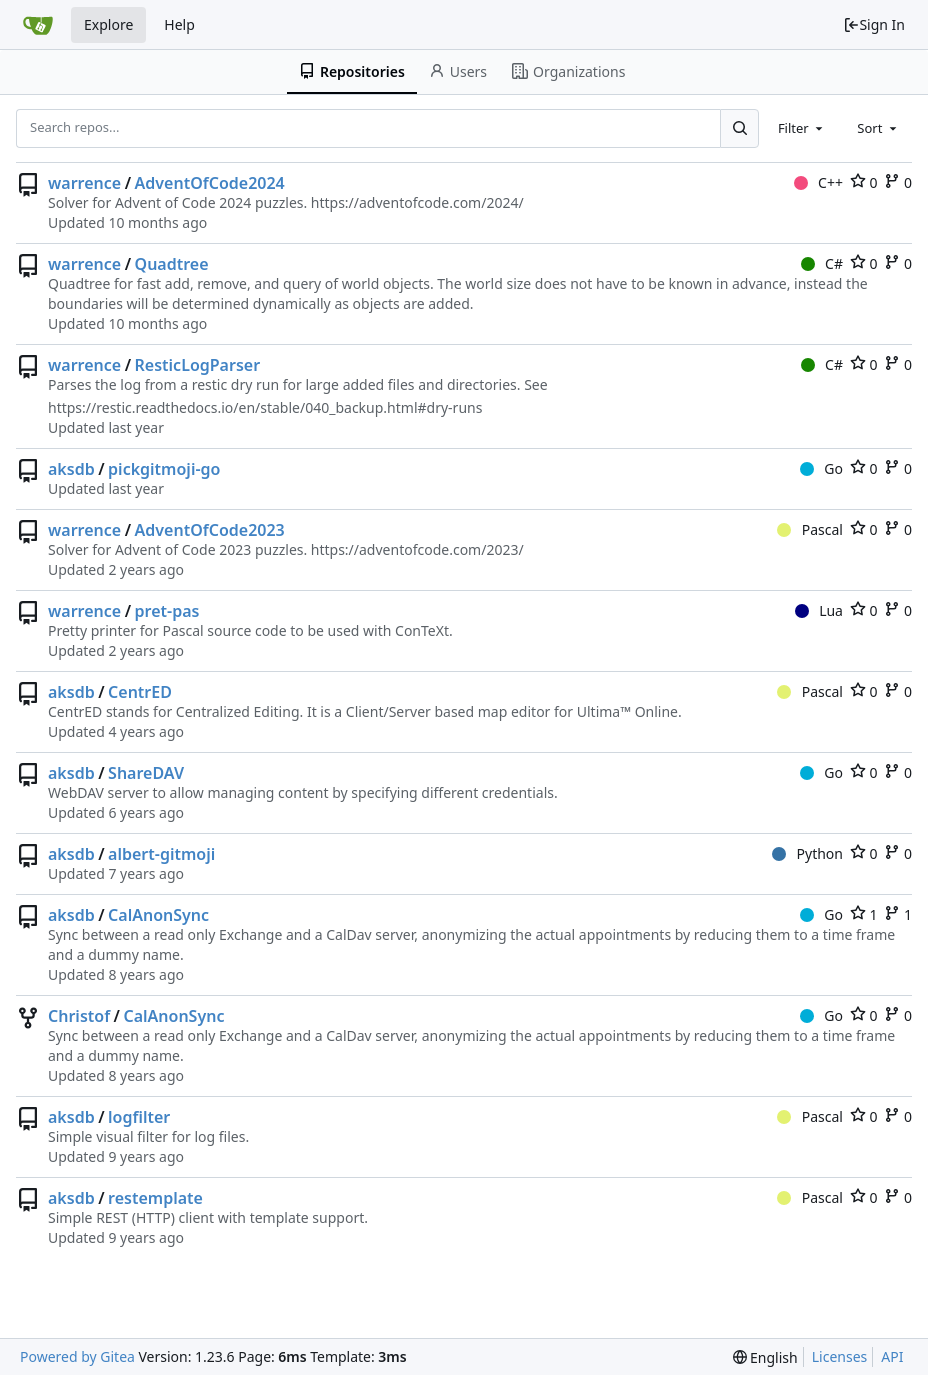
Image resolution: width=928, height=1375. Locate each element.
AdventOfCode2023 (210, 530)
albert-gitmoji (161, 854)
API (892, 1356)
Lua (819, 610)
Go (821, 468)
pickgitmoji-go (164, 469)
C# (822, 263)
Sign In (874, 24)
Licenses (840, 1356)
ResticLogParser (198, 365)
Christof (79, 1016)
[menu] (765, 1357)
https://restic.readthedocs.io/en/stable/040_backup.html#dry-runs (265, 407)
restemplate (155, 1198)
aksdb (71, 469)
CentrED (140, 692)
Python (807, 853)
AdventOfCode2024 (210, 183)
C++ (818, 182)
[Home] (38, 25)
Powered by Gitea (77, 1356)
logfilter (139, 1117)
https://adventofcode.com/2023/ (417, 549)
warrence (84, 183)
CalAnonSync (158, 915)
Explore (108, 24)
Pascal (810, 529)
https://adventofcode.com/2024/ (417, 202)
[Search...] (739, 128)
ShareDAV (146, 773)
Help (179, 24)
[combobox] (802, 128)
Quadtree (172, 264)
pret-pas (167, 611)
